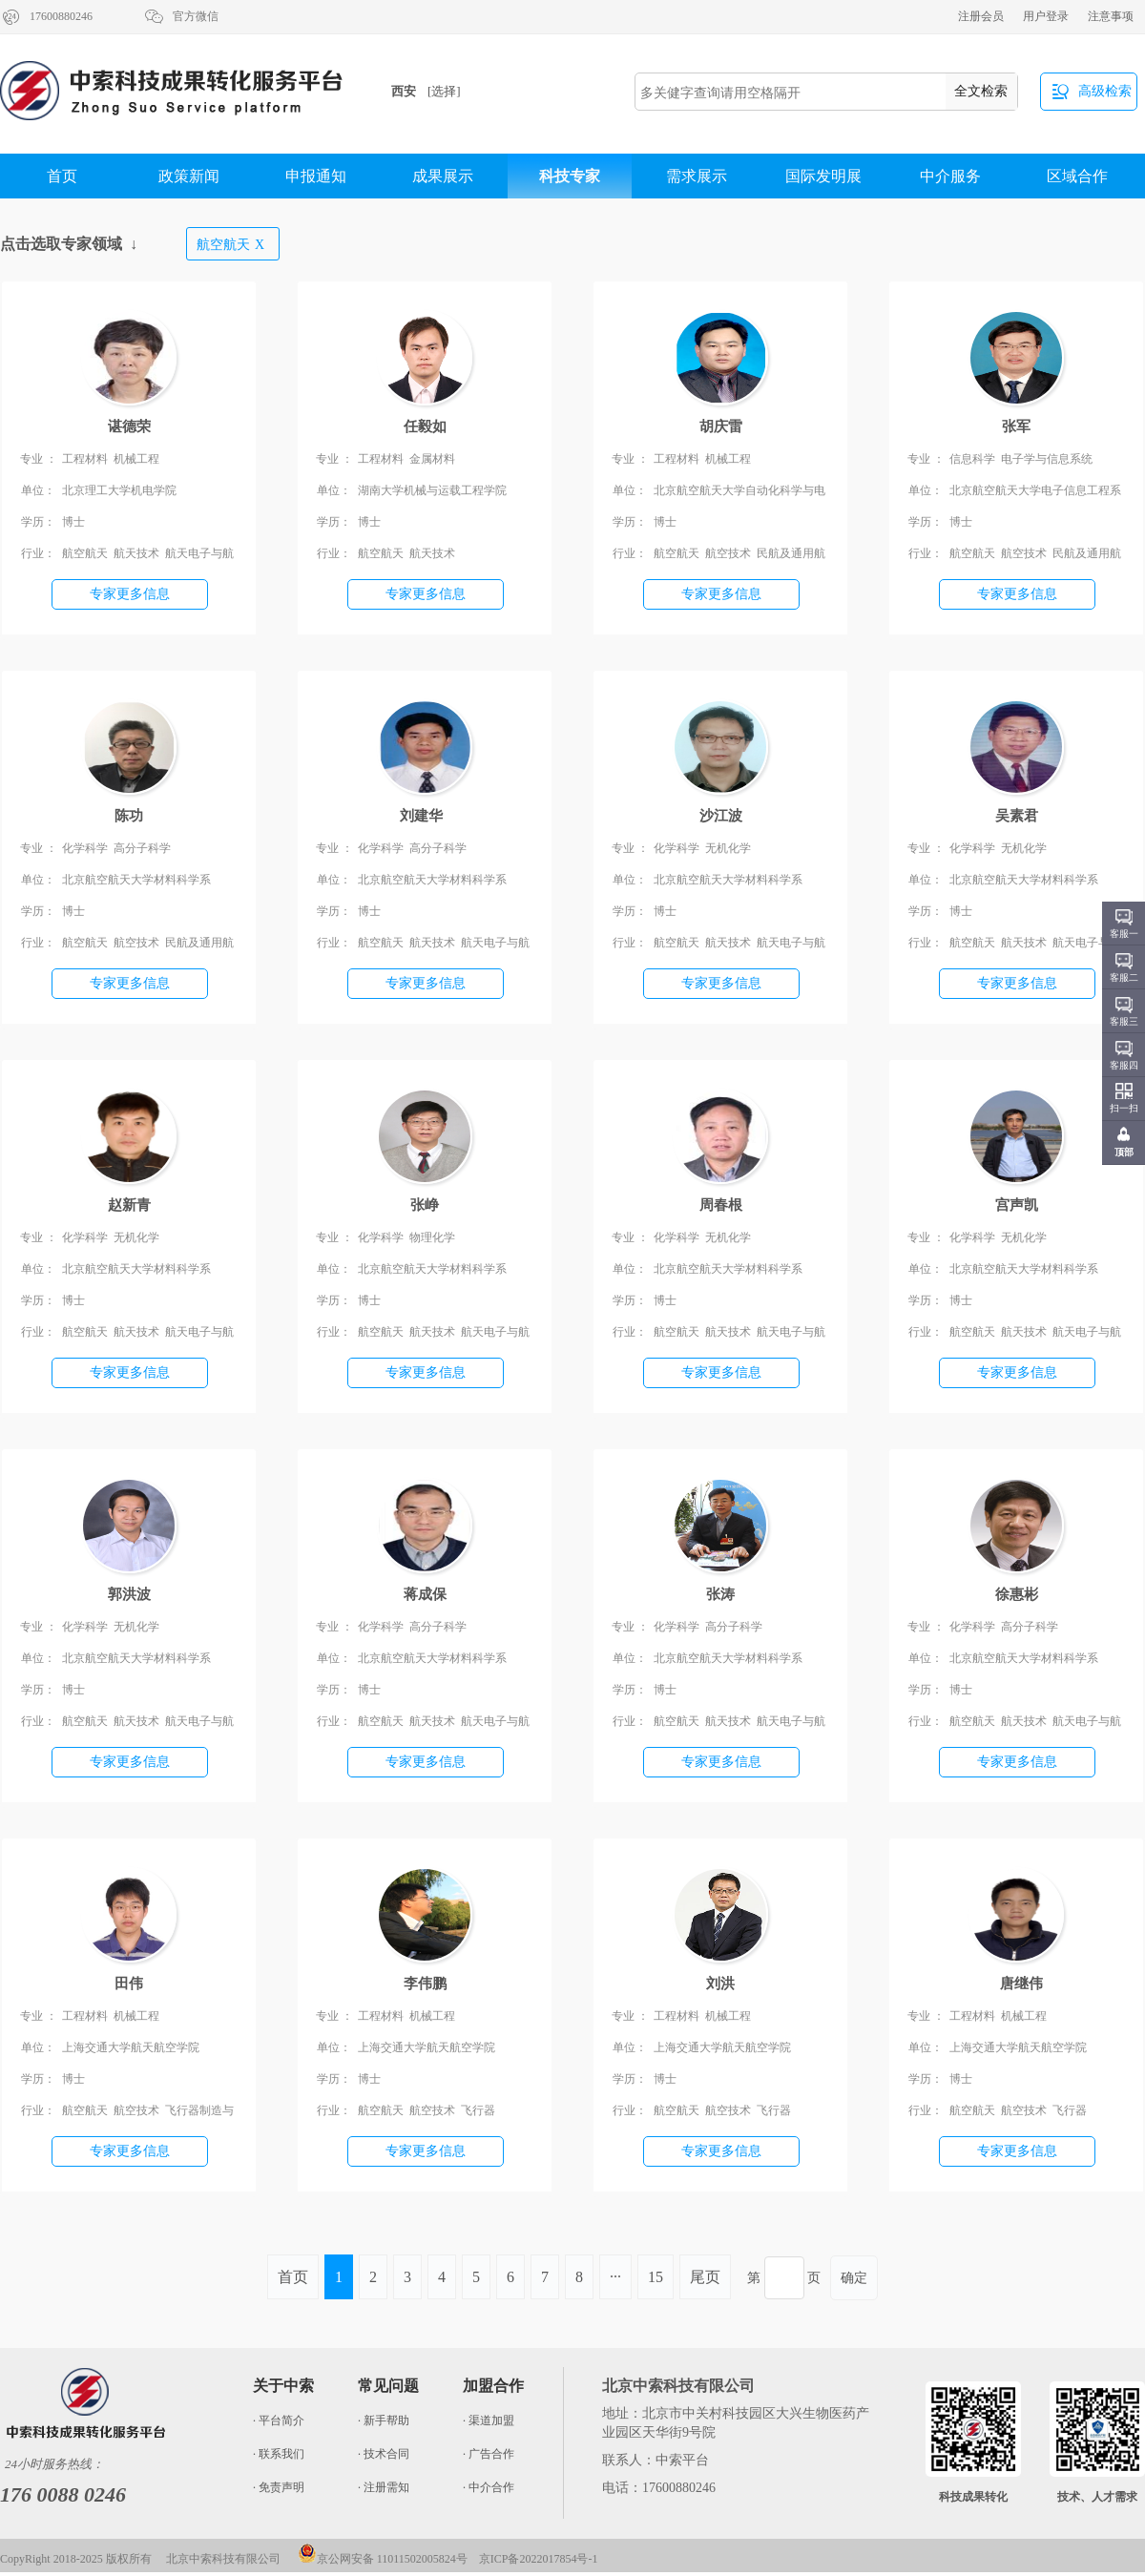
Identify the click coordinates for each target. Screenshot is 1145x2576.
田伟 (128, 1983)
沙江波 (720, 815)
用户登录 (1046, 16)
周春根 (720, 1205)
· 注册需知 (383, 2487)
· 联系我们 (278, 2454)
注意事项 (1111, 16)
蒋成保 (425, 1594)
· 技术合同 (383, 2454)
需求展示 (696, 176)
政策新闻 (188, 176)
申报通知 (315, 176)
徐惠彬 (1016, 1594)
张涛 (720, 1594)
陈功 (128, 815)
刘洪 (720, 1983)
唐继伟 (1016, 1983)
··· (615, 2277)
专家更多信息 (130, 594)
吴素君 (1016, 815)
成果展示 (442, 176)
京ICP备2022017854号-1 (538, 2559)
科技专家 (569, 176)
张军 (1016, 426)
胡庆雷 (720, 426)
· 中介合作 (488, 2487)
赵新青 (129, 1205)
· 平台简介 (278, 2420)
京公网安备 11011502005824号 (383, 2559)
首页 (62, 176)
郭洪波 (129, 1594)
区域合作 (1077, 176)
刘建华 (425, 815)
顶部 (1124, 1152)
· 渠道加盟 (488, 2420)
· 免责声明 (278, 2487)
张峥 (424, 1205)
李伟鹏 (425, 1983)
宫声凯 (1016, 1205)
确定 (854, 2278)
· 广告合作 (488, 2454)
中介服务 (950, 176)
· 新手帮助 (383, 2420)
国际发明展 (823, 176)
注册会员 (981, 16)
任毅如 (425, 426)
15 (655, 2277)
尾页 (705, 2277)
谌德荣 (129, 426)
